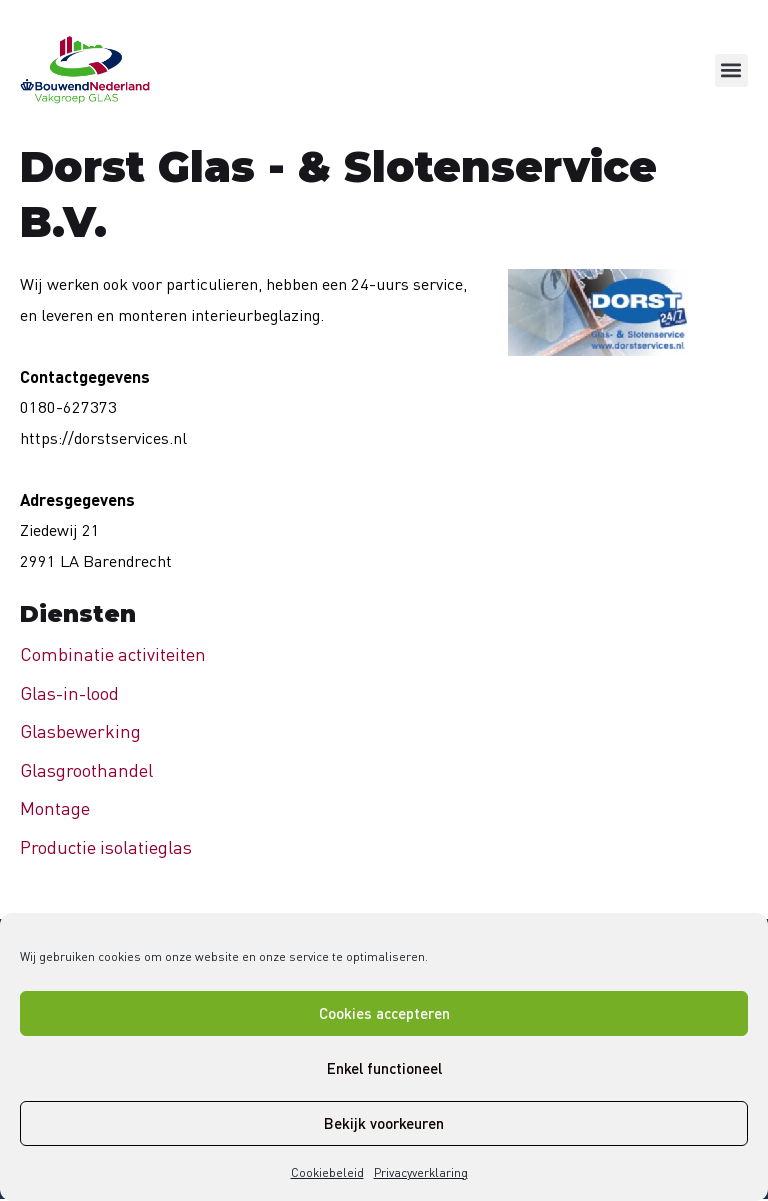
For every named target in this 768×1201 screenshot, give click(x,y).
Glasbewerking (80, 731)
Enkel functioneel (384, 1068)
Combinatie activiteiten (113, 654)
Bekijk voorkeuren (384, 1123)
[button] (731, 70)
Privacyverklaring (421, 1172)
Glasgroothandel (86, 770)
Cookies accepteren (384, 1013)
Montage (55, 808)
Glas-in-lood (69, 693)
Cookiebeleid (327, 1172)
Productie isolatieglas (106, 847)
